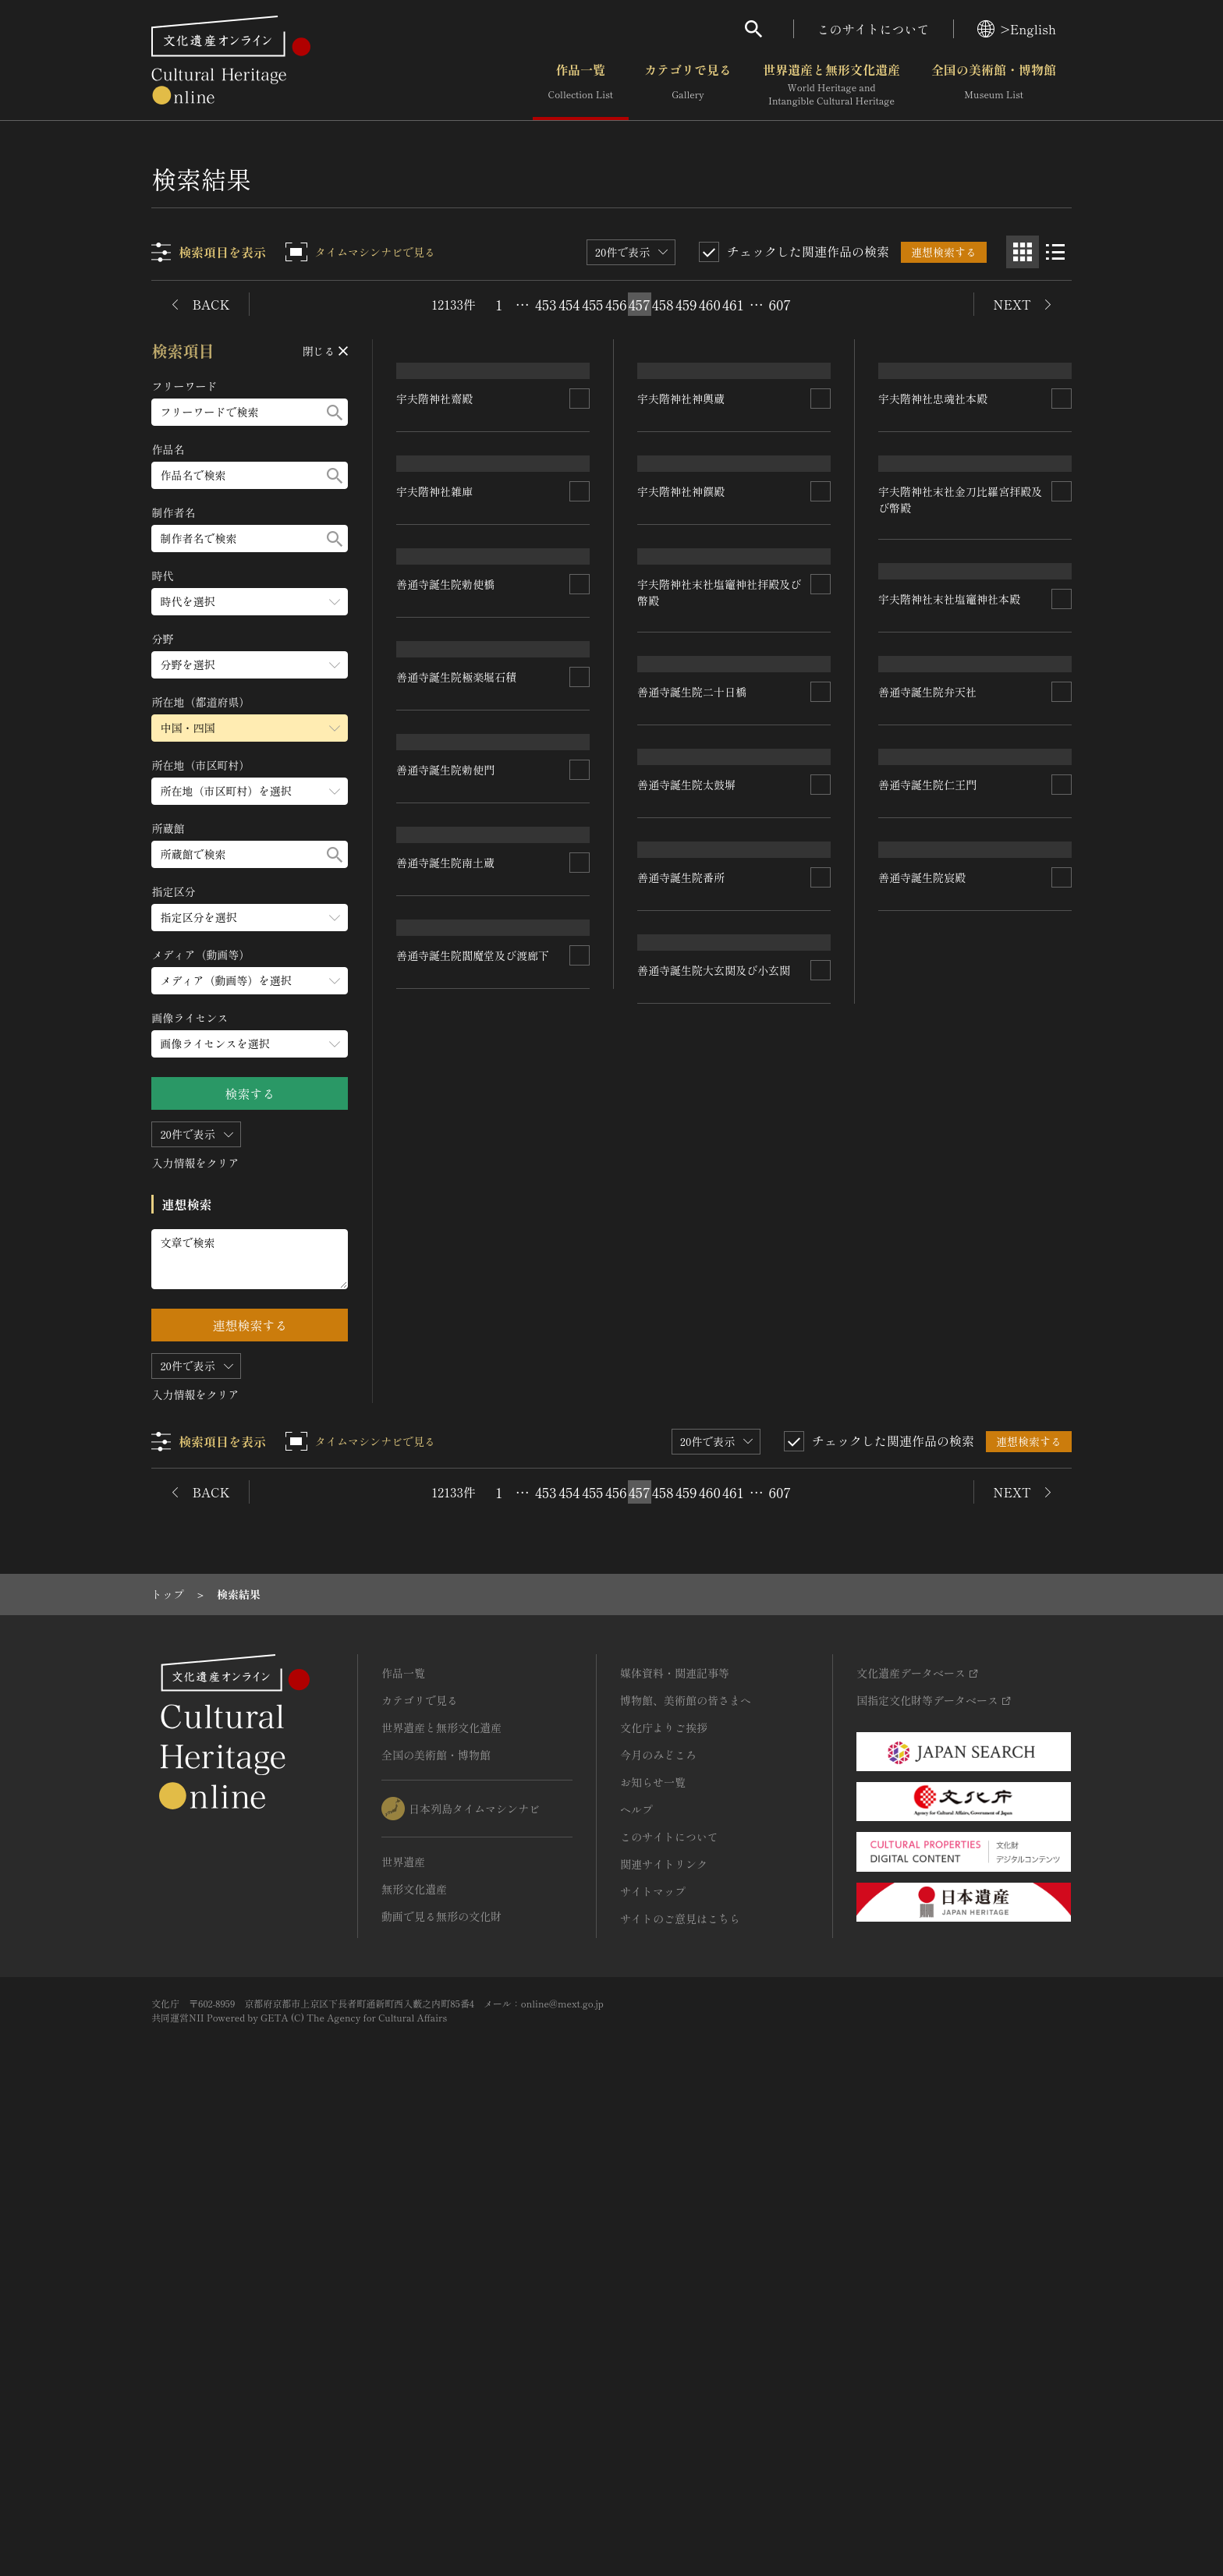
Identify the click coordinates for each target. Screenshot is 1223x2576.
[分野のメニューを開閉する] (250, 665)
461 (732, 304)
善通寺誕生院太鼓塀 (687, 1374)
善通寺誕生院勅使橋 (687, 1164)
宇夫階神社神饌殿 (681, 728)
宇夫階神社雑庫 (435, 777)
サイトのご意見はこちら (680, 2377)
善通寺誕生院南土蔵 (446, 1617)
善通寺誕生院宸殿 (922, 1730)
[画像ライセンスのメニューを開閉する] (250, 1044)
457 (639, 304)
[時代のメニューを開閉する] (250, 601)
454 (569, 304)
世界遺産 (403, 2320)
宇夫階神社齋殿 (435, 516)
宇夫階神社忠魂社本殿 (932, 517)
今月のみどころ (658, 2213)
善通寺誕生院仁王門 (927, 1520)
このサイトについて (873, 28)
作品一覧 (580, 85)
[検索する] (335, 412)
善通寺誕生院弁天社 (927, 1309)
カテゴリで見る (688, 85)
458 (663, 304)
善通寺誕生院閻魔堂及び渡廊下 (473, 1827)
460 (710, 304)
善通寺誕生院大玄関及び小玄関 (714, 1794)
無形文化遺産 (414, 2347)
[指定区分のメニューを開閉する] (250, 917)
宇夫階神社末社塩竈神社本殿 (468, 987)
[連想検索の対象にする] (580, 517)
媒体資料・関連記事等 (674, 2131)
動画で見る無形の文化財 (441, 2375)
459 (686, 304)
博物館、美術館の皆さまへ (685, 2159)
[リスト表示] (1055, 252)
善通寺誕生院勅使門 (446, 1407)
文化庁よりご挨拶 (663, 2186)
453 (546, 304)
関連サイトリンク (663, 2322)
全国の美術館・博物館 (993, 85)
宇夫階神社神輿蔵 (681, 516)
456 (616, 304)
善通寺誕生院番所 (681, 1584)
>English (1016, 28)
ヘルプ (636, 2268)
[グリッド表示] (1022, 252)
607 (779, 304)
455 (592, 304)
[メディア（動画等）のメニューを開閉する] (250, 980)
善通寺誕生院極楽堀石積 (457, 1197)
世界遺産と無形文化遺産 (831, 85)
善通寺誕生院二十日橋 (932, 954)
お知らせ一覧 (653, 2240)
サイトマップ (653, 2350)
